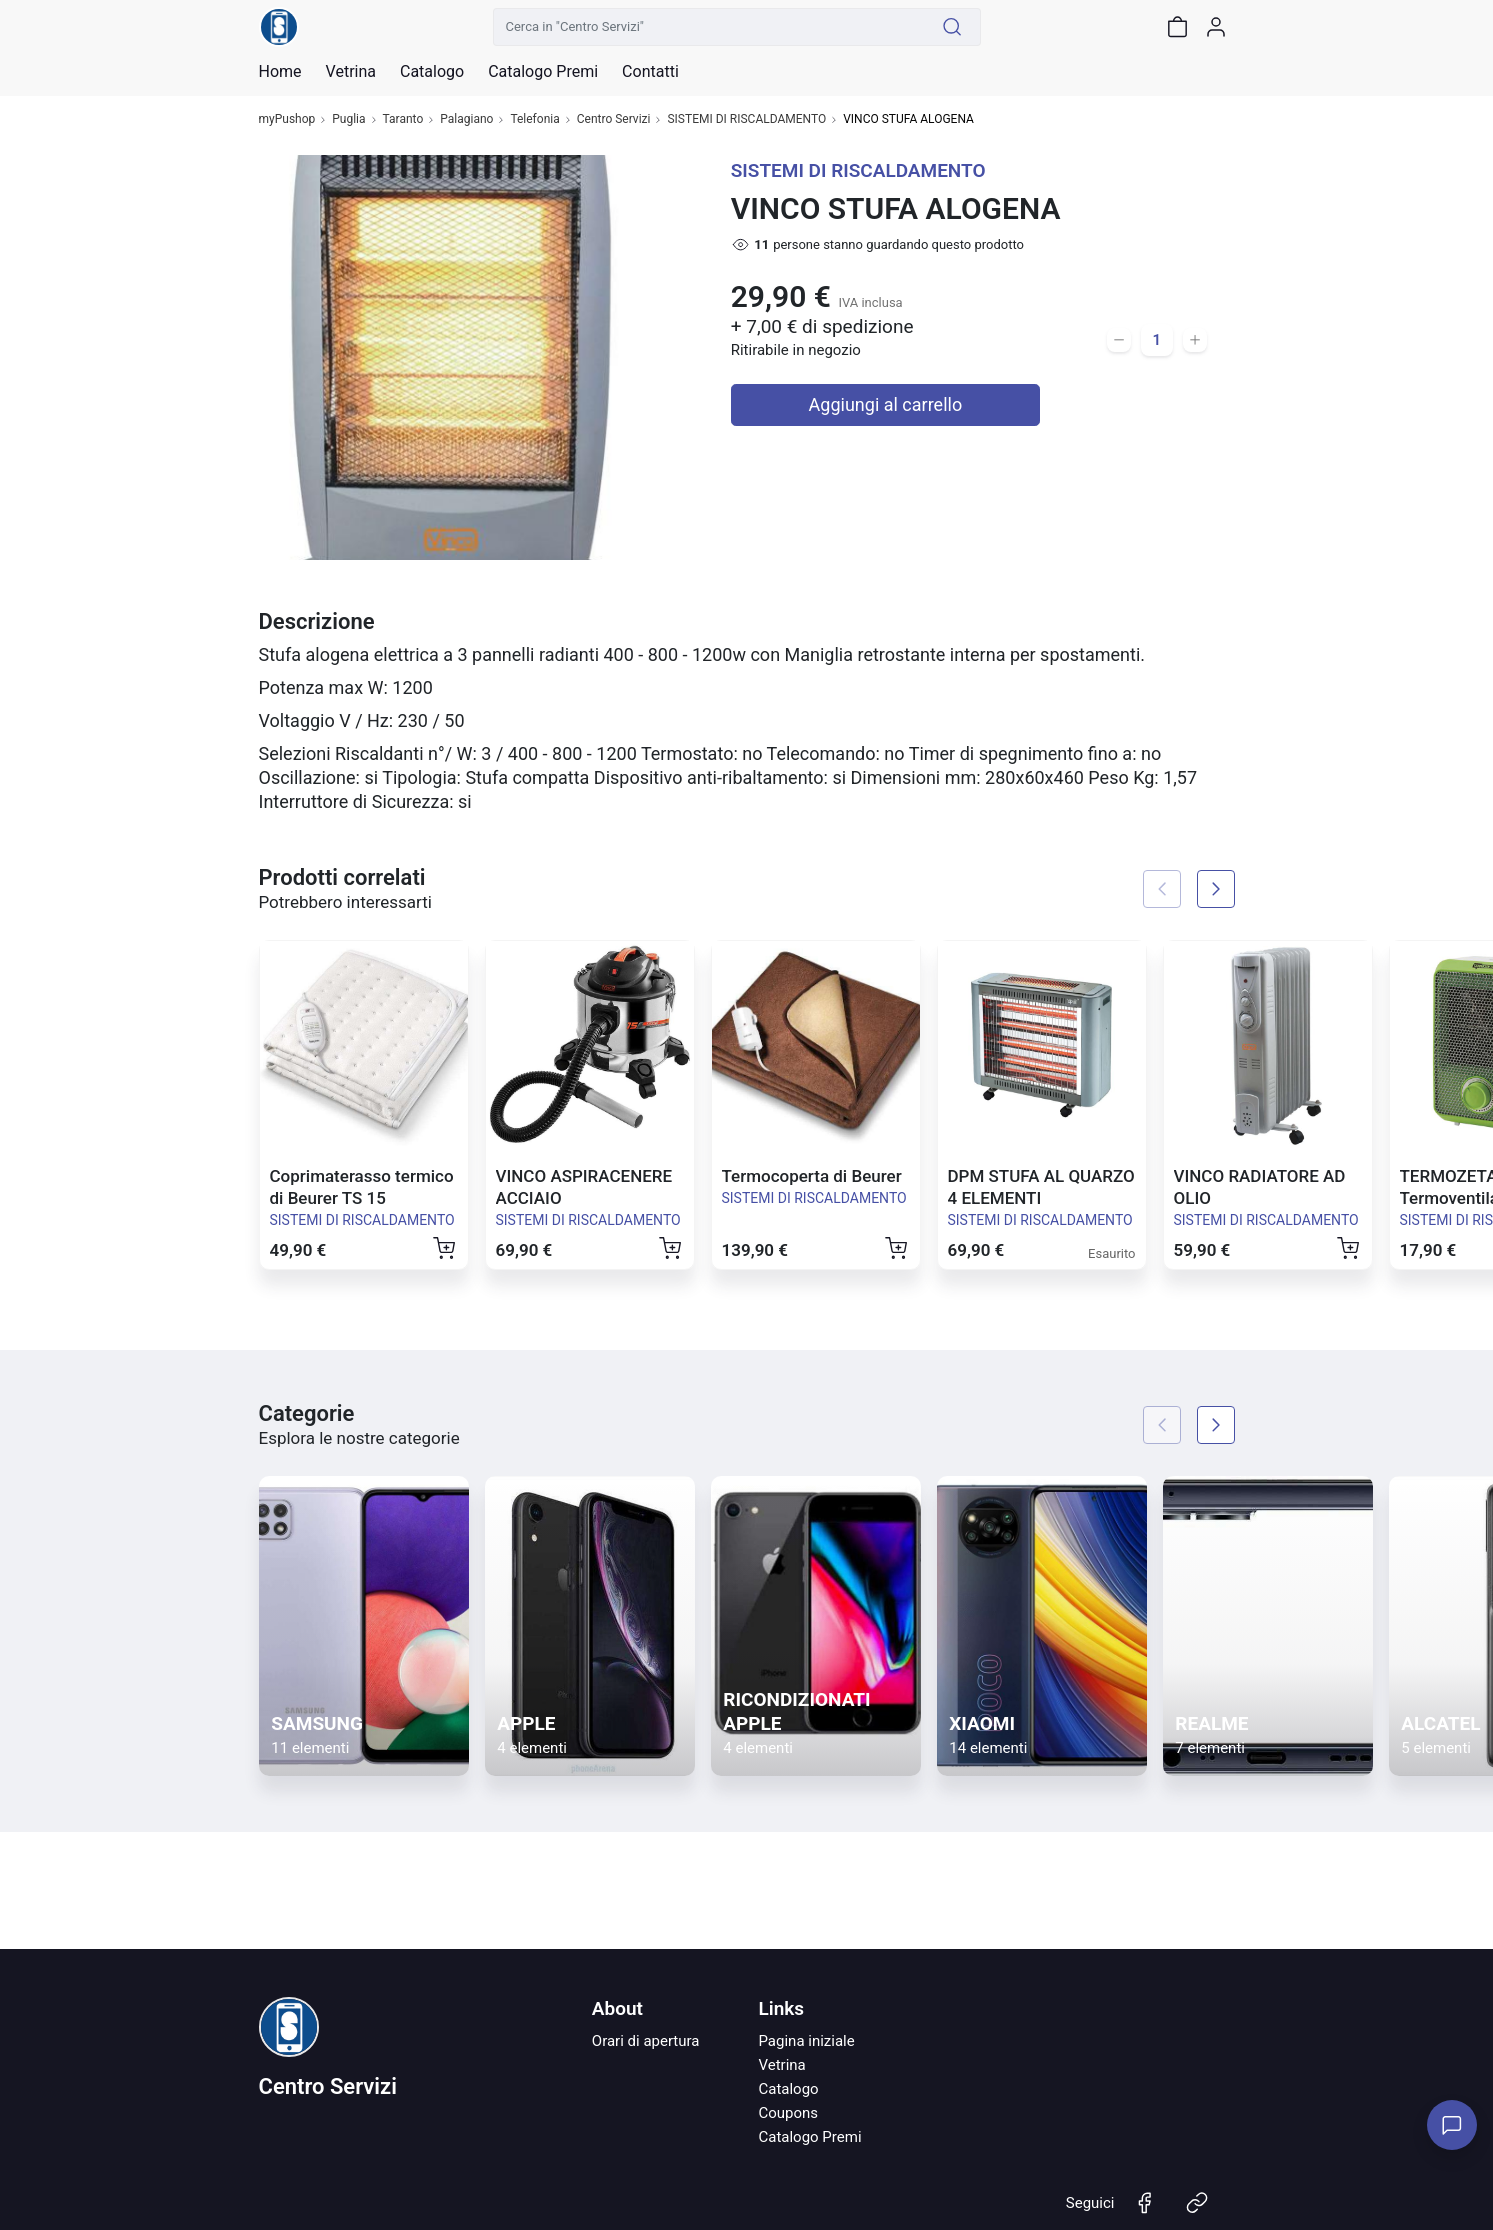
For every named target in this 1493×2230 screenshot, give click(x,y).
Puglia (348, 119)
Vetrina (781, 2065)
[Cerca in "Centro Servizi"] (709, 27)
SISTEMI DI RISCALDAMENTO (746, 119)
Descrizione (317, 621)
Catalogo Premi (809, 2137)
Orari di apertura (646, 2041)
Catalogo (432, 72)
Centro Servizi (614, 119)
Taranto (403, 119)
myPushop (287, 119)
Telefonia (534, 119)
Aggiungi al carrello (886, 404)
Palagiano (466, 119)
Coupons (788, 2113)
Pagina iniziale (806, 2041)
